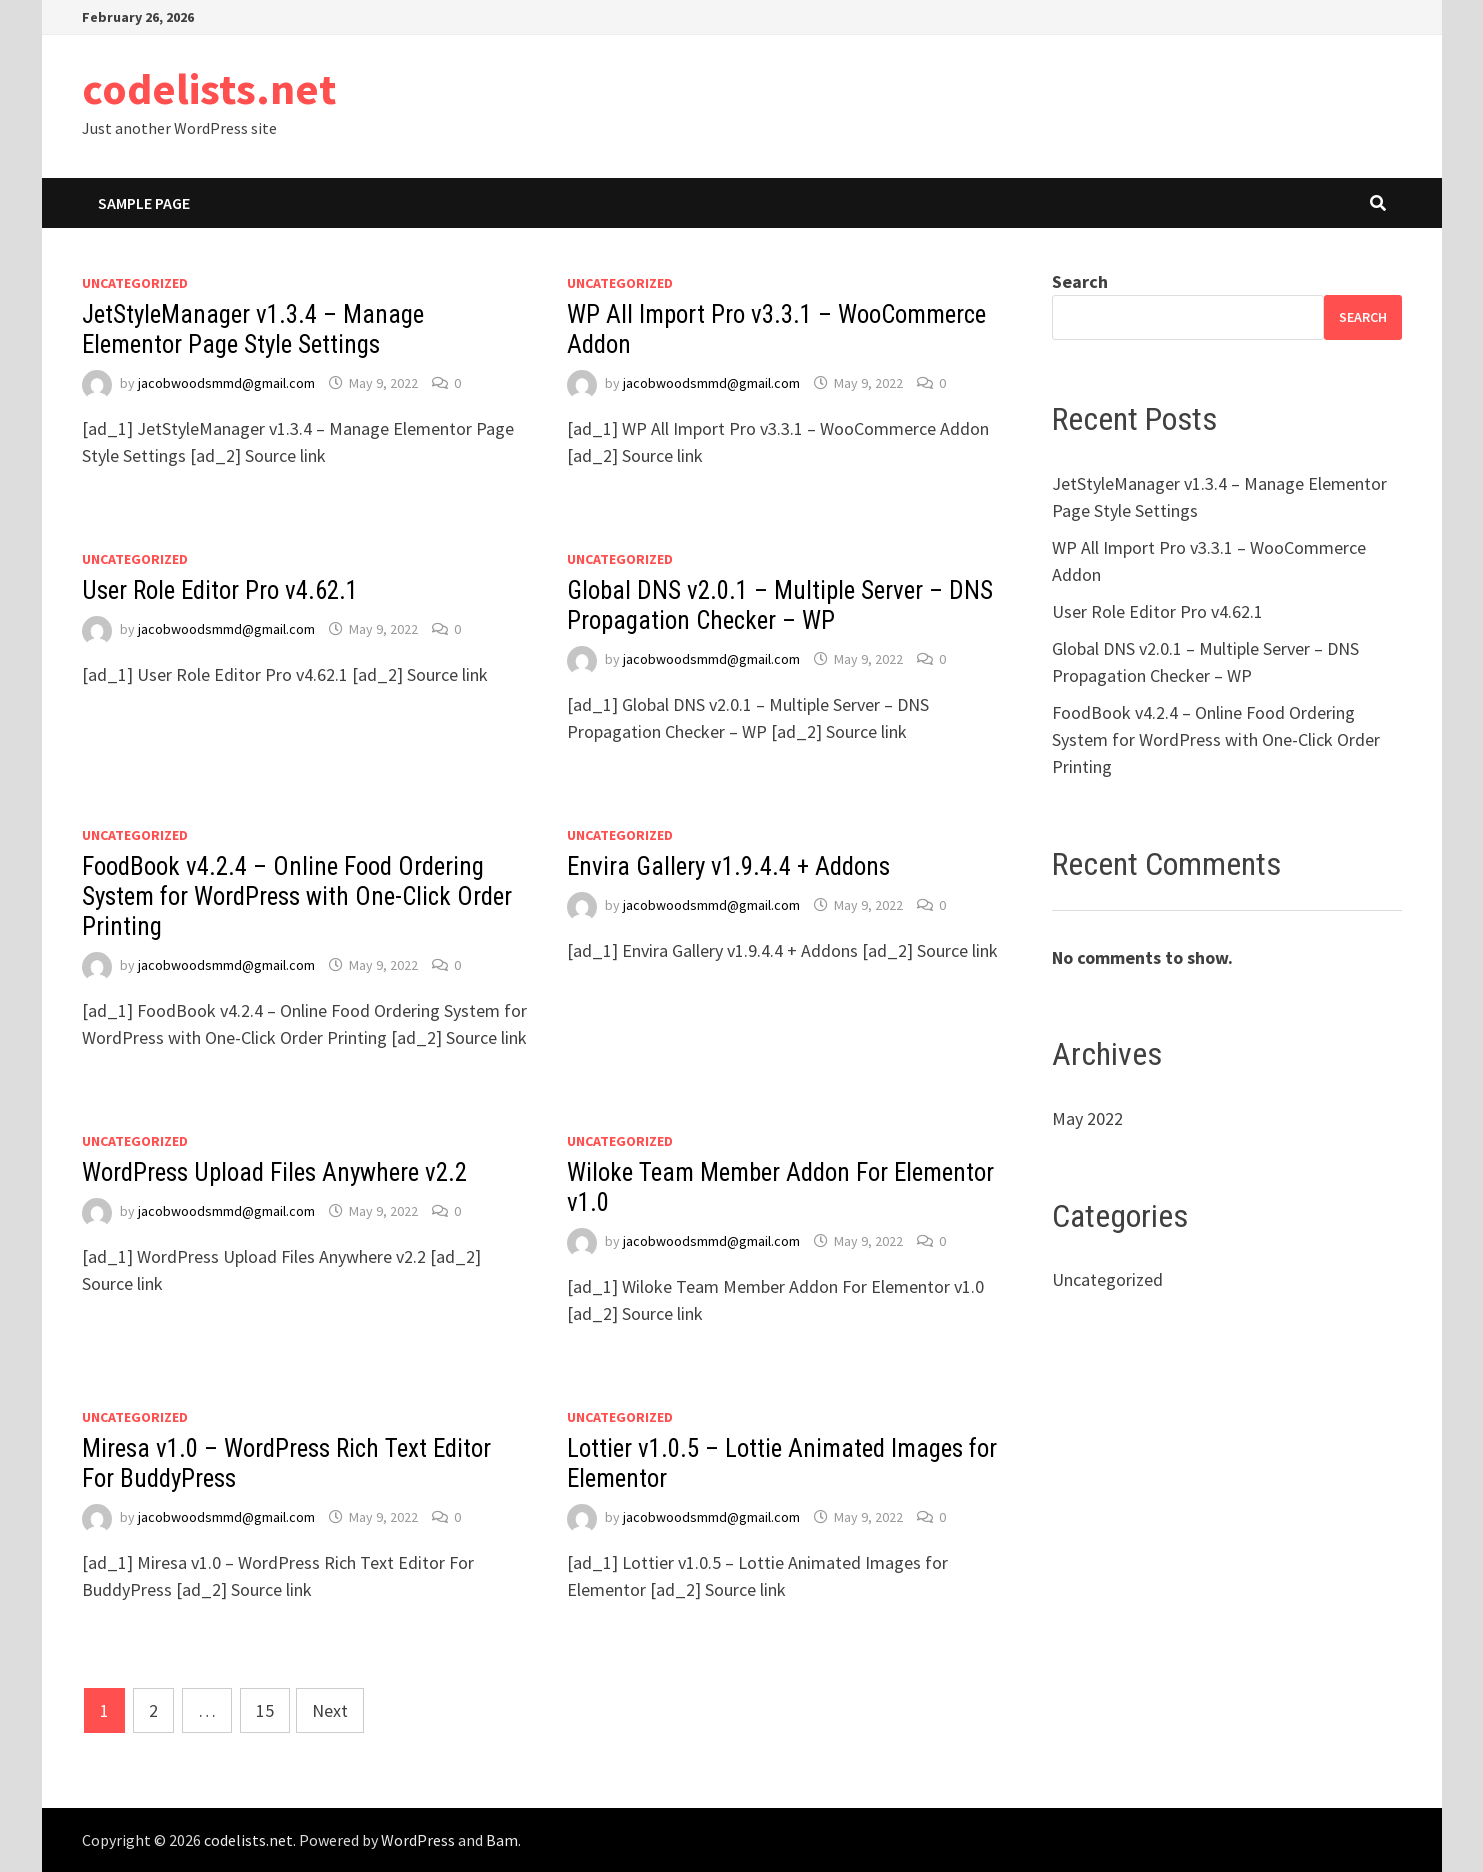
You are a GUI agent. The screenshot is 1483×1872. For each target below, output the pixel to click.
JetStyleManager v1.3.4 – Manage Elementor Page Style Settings (253, 329)
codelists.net (209, 88)
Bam (502, 1840)
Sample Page (144, 203)
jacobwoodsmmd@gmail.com (226, 383)
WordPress (418, 1840)
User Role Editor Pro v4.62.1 (220, 590)
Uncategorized (135, 283)
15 (265, 1710)
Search (1080, 281)
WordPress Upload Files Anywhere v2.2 (274, 1172)
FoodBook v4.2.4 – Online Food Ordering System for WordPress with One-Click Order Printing (297, 896)
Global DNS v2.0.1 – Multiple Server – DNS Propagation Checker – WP (780, 605)
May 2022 (1087, 1118)
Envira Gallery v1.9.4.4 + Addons (728, 866)
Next (330, 1710)
